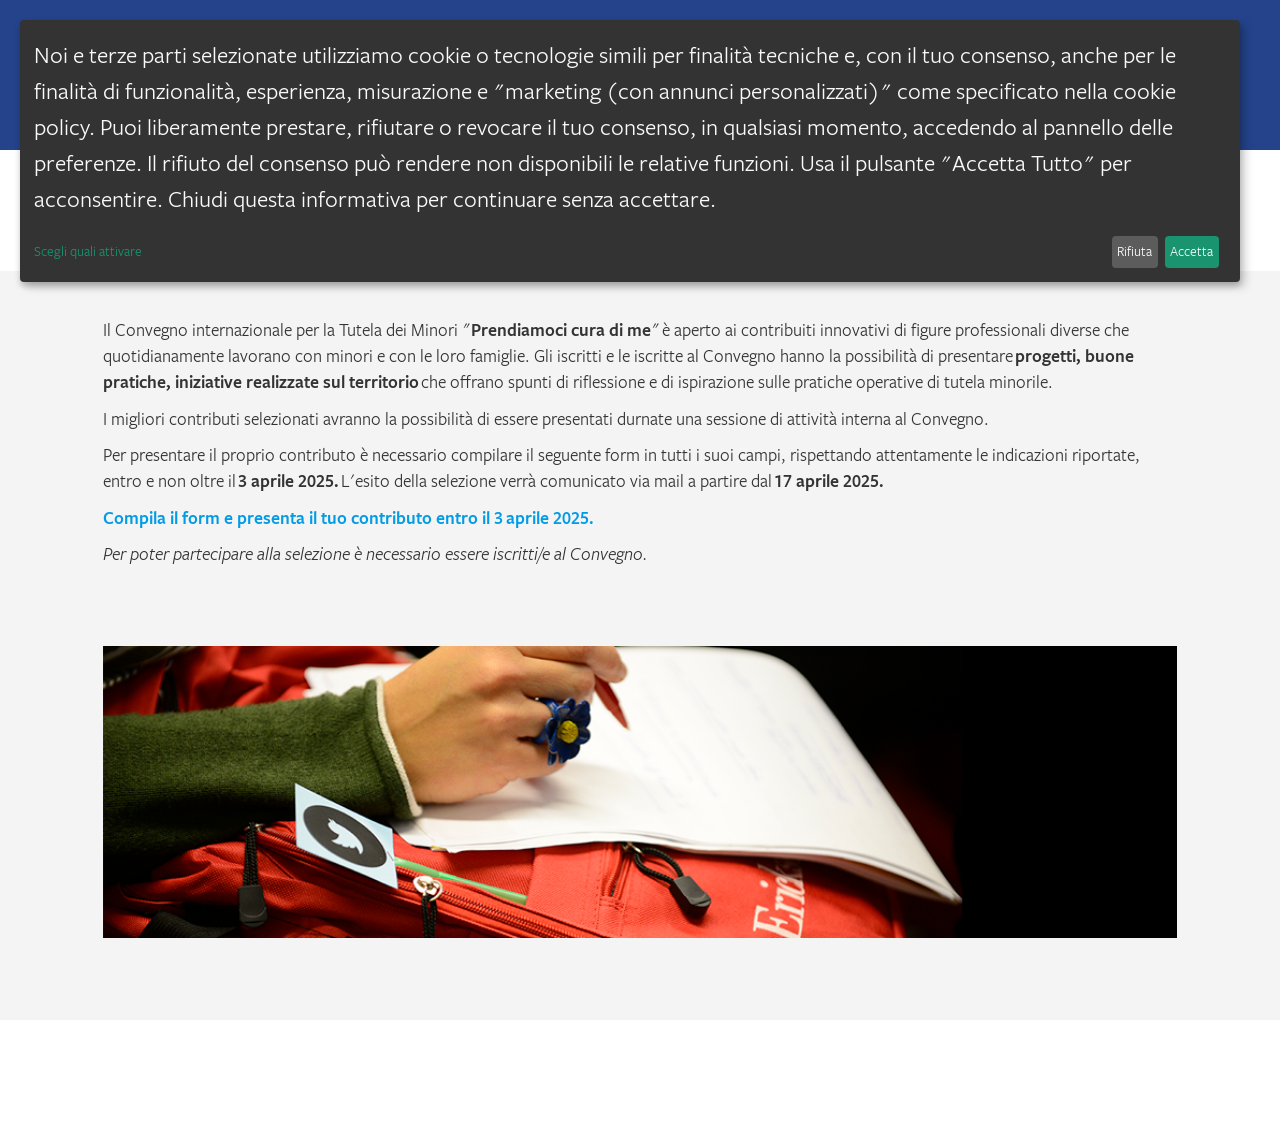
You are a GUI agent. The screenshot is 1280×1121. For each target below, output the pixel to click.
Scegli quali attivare (88, 251)
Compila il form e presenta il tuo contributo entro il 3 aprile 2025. (348, 517)
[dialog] (630, 151)
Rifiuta (1134, 251)
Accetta (1191, 251)
